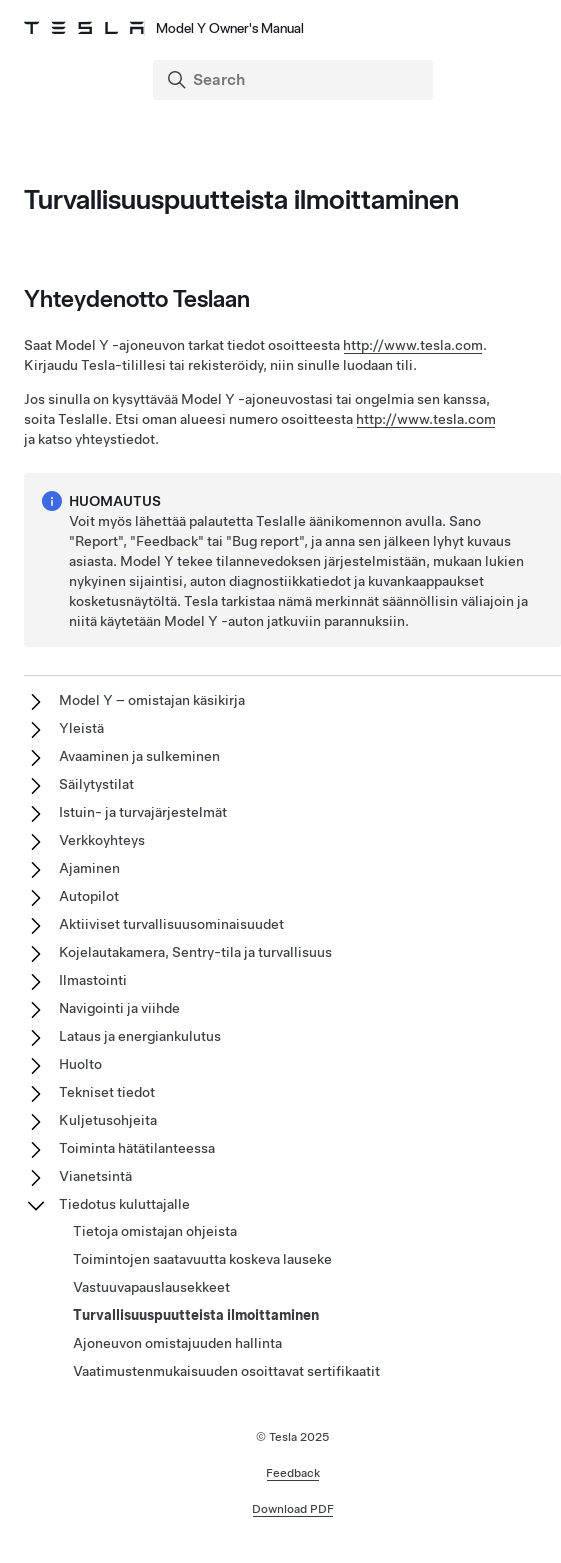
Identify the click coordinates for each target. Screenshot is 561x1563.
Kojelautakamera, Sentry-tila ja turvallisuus (195, 952)
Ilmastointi (93, 980)
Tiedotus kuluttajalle (124, 1204)
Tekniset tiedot (107, 1092)
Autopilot (89, 896)
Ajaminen (89, 868)
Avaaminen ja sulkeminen (139, 756)
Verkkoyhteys (102, 840)
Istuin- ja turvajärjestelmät (143, 812)
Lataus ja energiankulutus (140, 1036)
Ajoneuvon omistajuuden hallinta (177, 1343)
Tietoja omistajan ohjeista (155, 1231)
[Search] (295, 80)
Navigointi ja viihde (119, 1008)
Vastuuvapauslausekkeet (151, 1287)
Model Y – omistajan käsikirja (152, 700)
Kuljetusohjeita (108, 1120)
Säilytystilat (96, 784)
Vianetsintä (95, 1176)
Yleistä (81, 728)
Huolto (80, 1064)
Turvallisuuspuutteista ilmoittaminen (196, 1315)
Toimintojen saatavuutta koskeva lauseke (202, 1259)
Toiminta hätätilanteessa (137, 1148)
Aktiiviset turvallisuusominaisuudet (171, 924)
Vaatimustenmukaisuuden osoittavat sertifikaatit (226, 1371)
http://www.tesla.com (413, 345)
